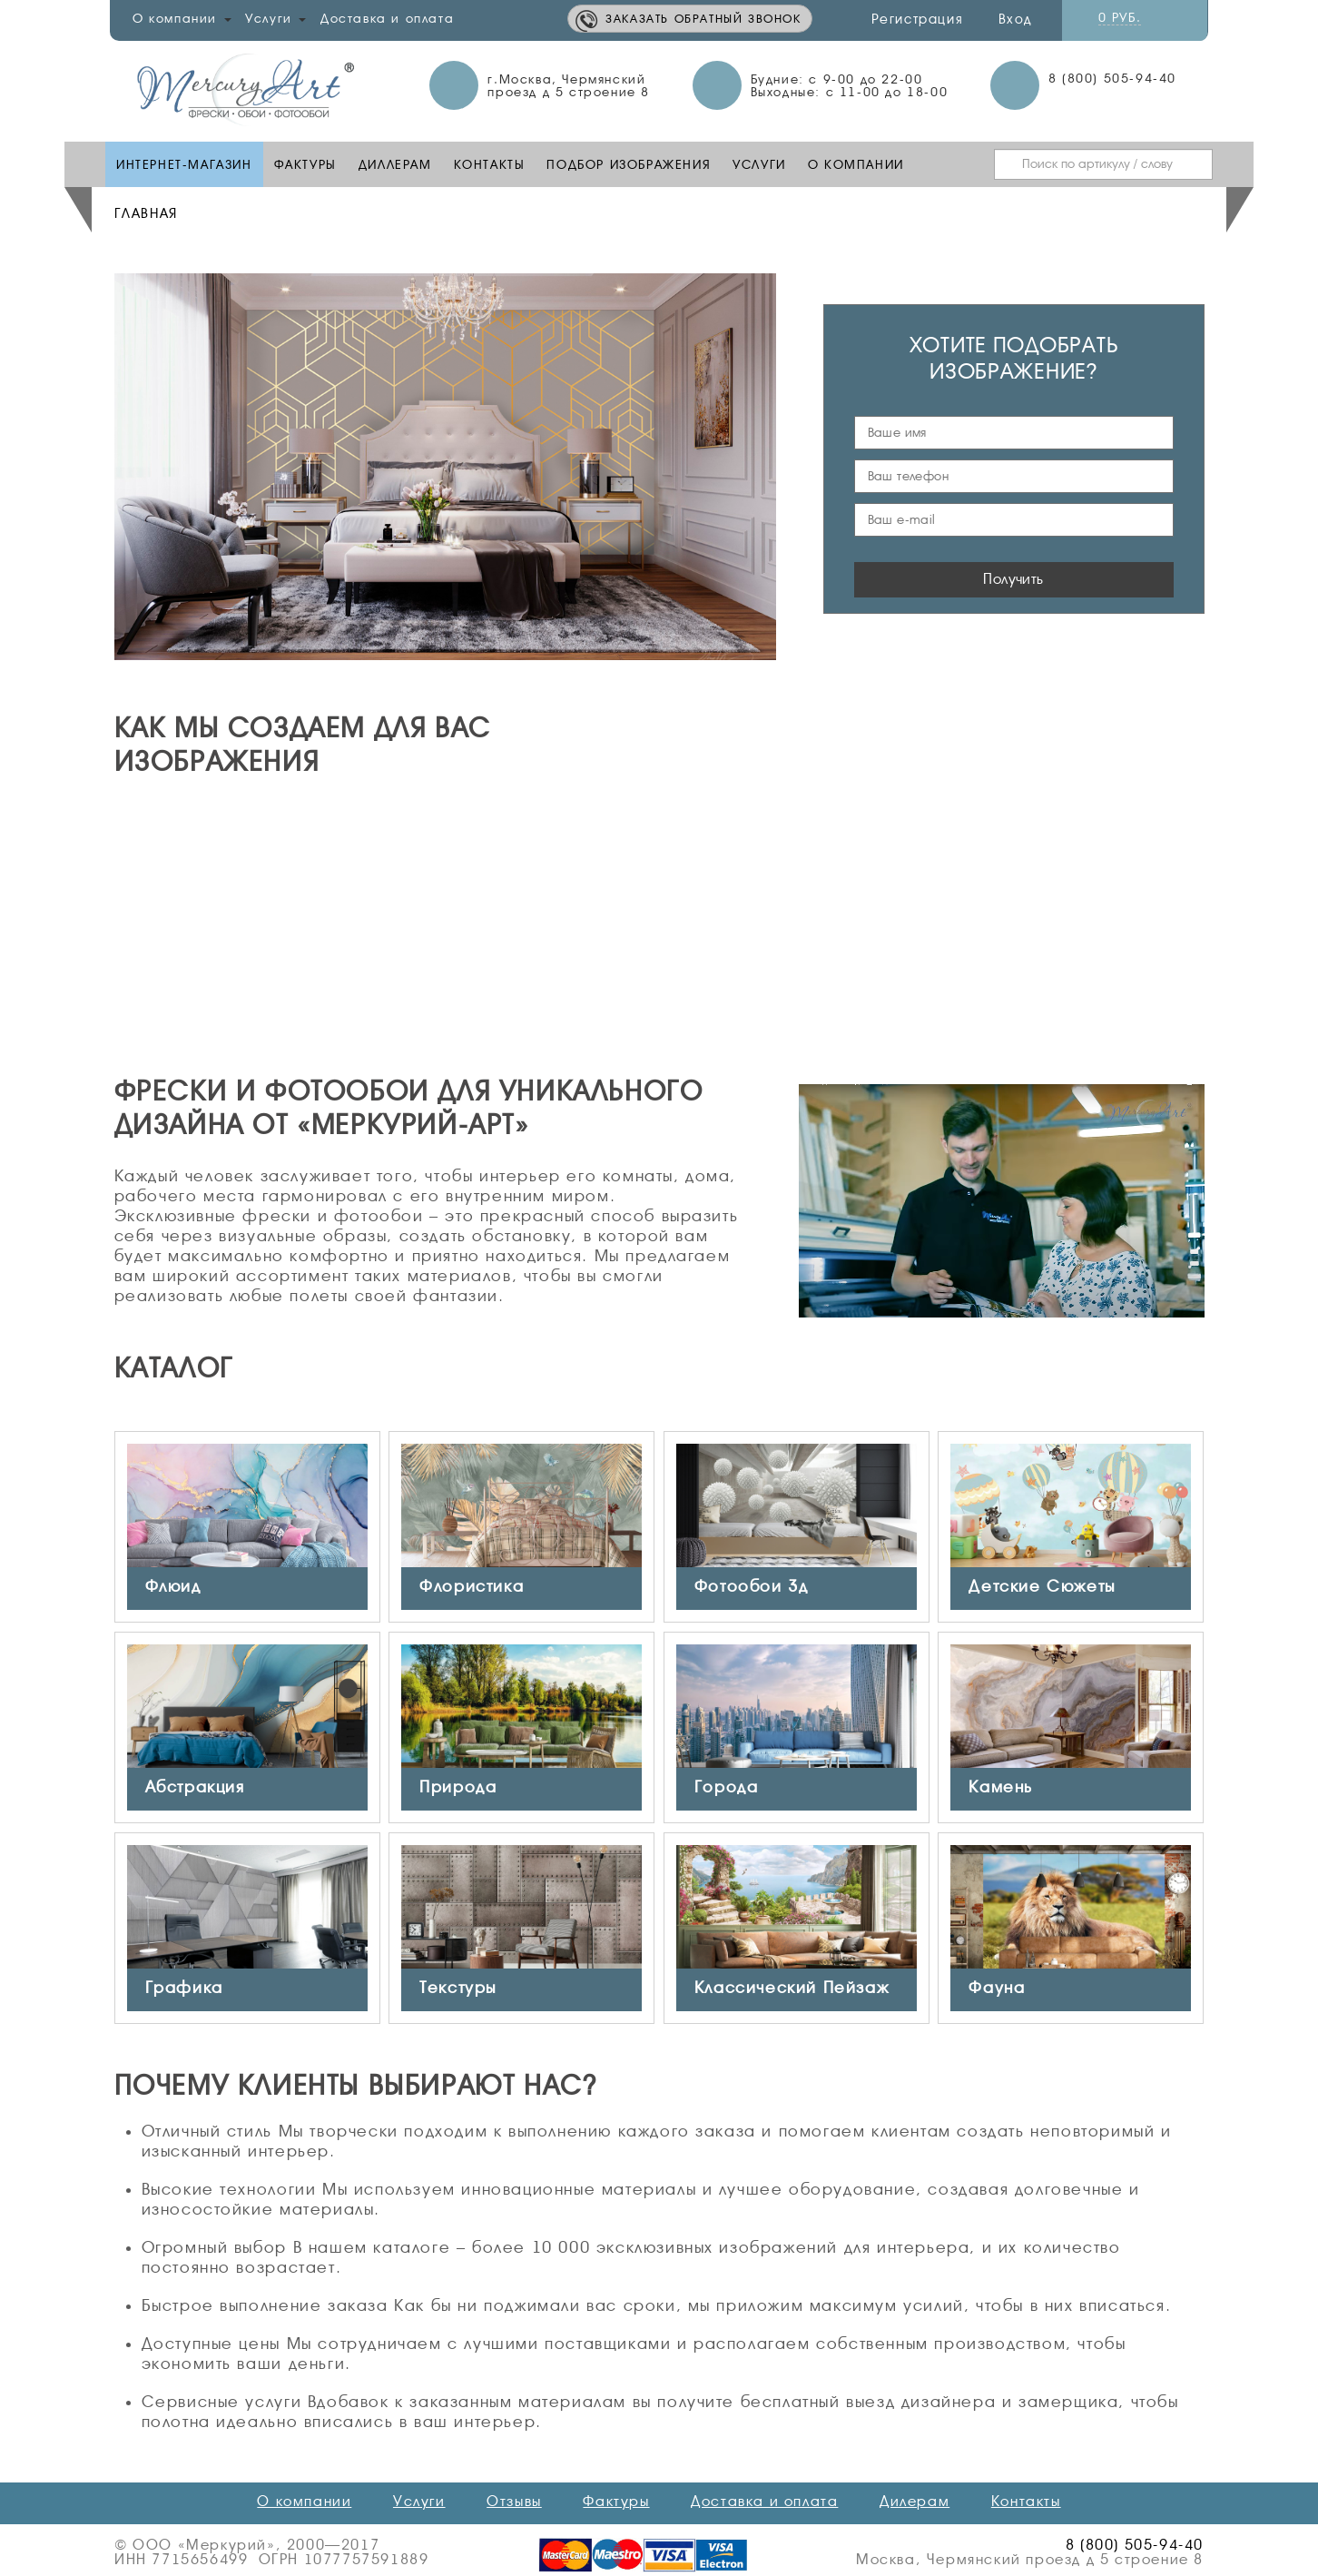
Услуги (759, 164)
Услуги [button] (275, 18)
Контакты (490, 164)
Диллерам (395, 164)
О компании (856, 164)
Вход (1015, 19)
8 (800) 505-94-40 (1112, 78)
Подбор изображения (628, 164)
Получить (1013, 579)
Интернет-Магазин (184, 164)
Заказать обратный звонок (703, 18)
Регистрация (917, 19)
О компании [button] (182, 18)
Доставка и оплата (387, 18)
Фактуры (305, 164)
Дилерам (914, 2501)
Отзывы (514, 2501)
